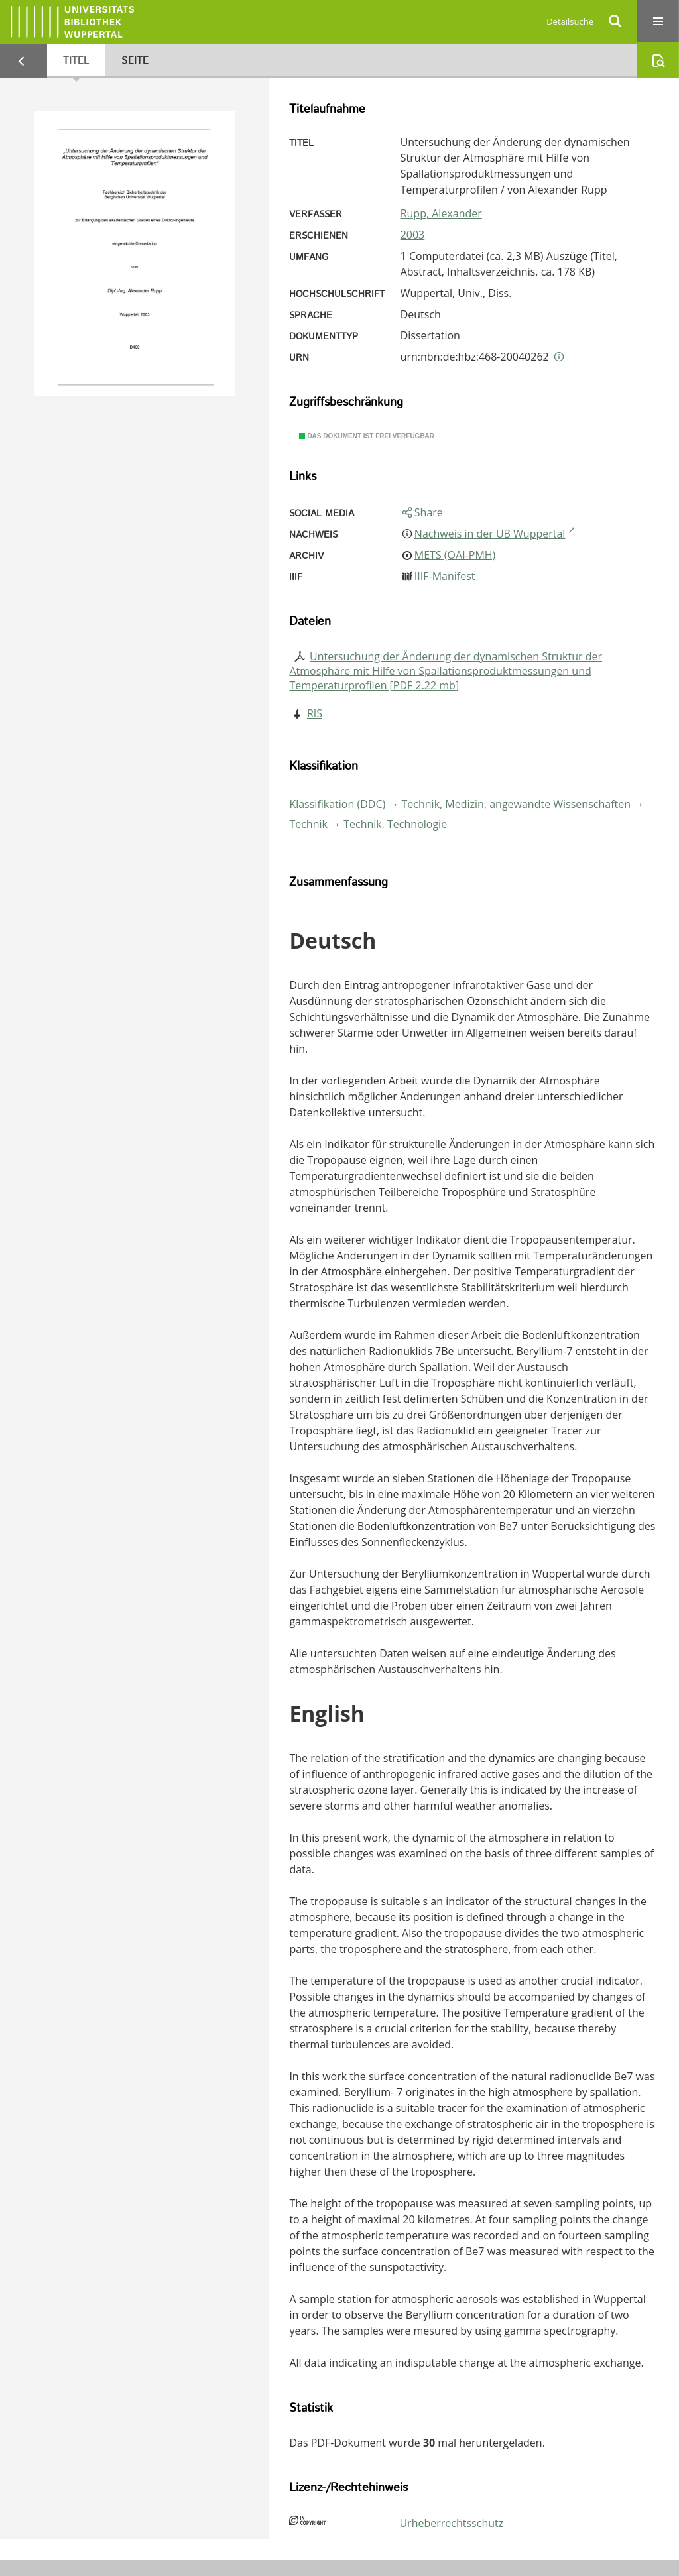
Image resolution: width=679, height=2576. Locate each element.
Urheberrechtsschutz (451, 2523)
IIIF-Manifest (444, 576)
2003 (413, 234)
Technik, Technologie (395, 824)
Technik (308, 824)
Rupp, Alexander (441, 213)
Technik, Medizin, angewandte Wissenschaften (516, 804)
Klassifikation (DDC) (337, 804)
